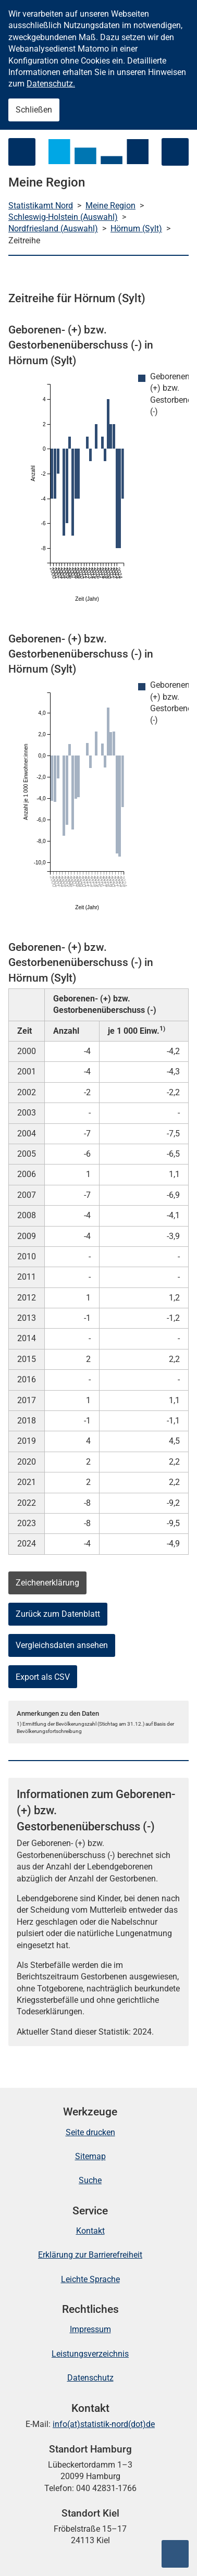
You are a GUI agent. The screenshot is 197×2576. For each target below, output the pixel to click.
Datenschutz (90, 2378)
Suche (90, 2180)
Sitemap (90, 2156)
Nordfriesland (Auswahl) (53, 228)
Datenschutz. (51, 84)
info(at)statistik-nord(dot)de (104, 2424)
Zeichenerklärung (47, 1583)
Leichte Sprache (90, 2279)
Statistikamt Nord (40, 205)
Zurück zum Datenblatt (58, 1614)
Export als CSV (43, 1677)
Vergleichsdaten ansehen (62, 1645)
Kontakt (90, 2231)
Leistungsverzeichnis (90, 2354)
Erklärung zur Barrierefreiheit (90, 2255)
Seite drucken (90, 2132)
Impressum (90, 2329)
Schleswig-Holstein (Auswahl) (63, 217)
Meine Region (110, 205)
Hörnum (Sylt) (136, 228)
